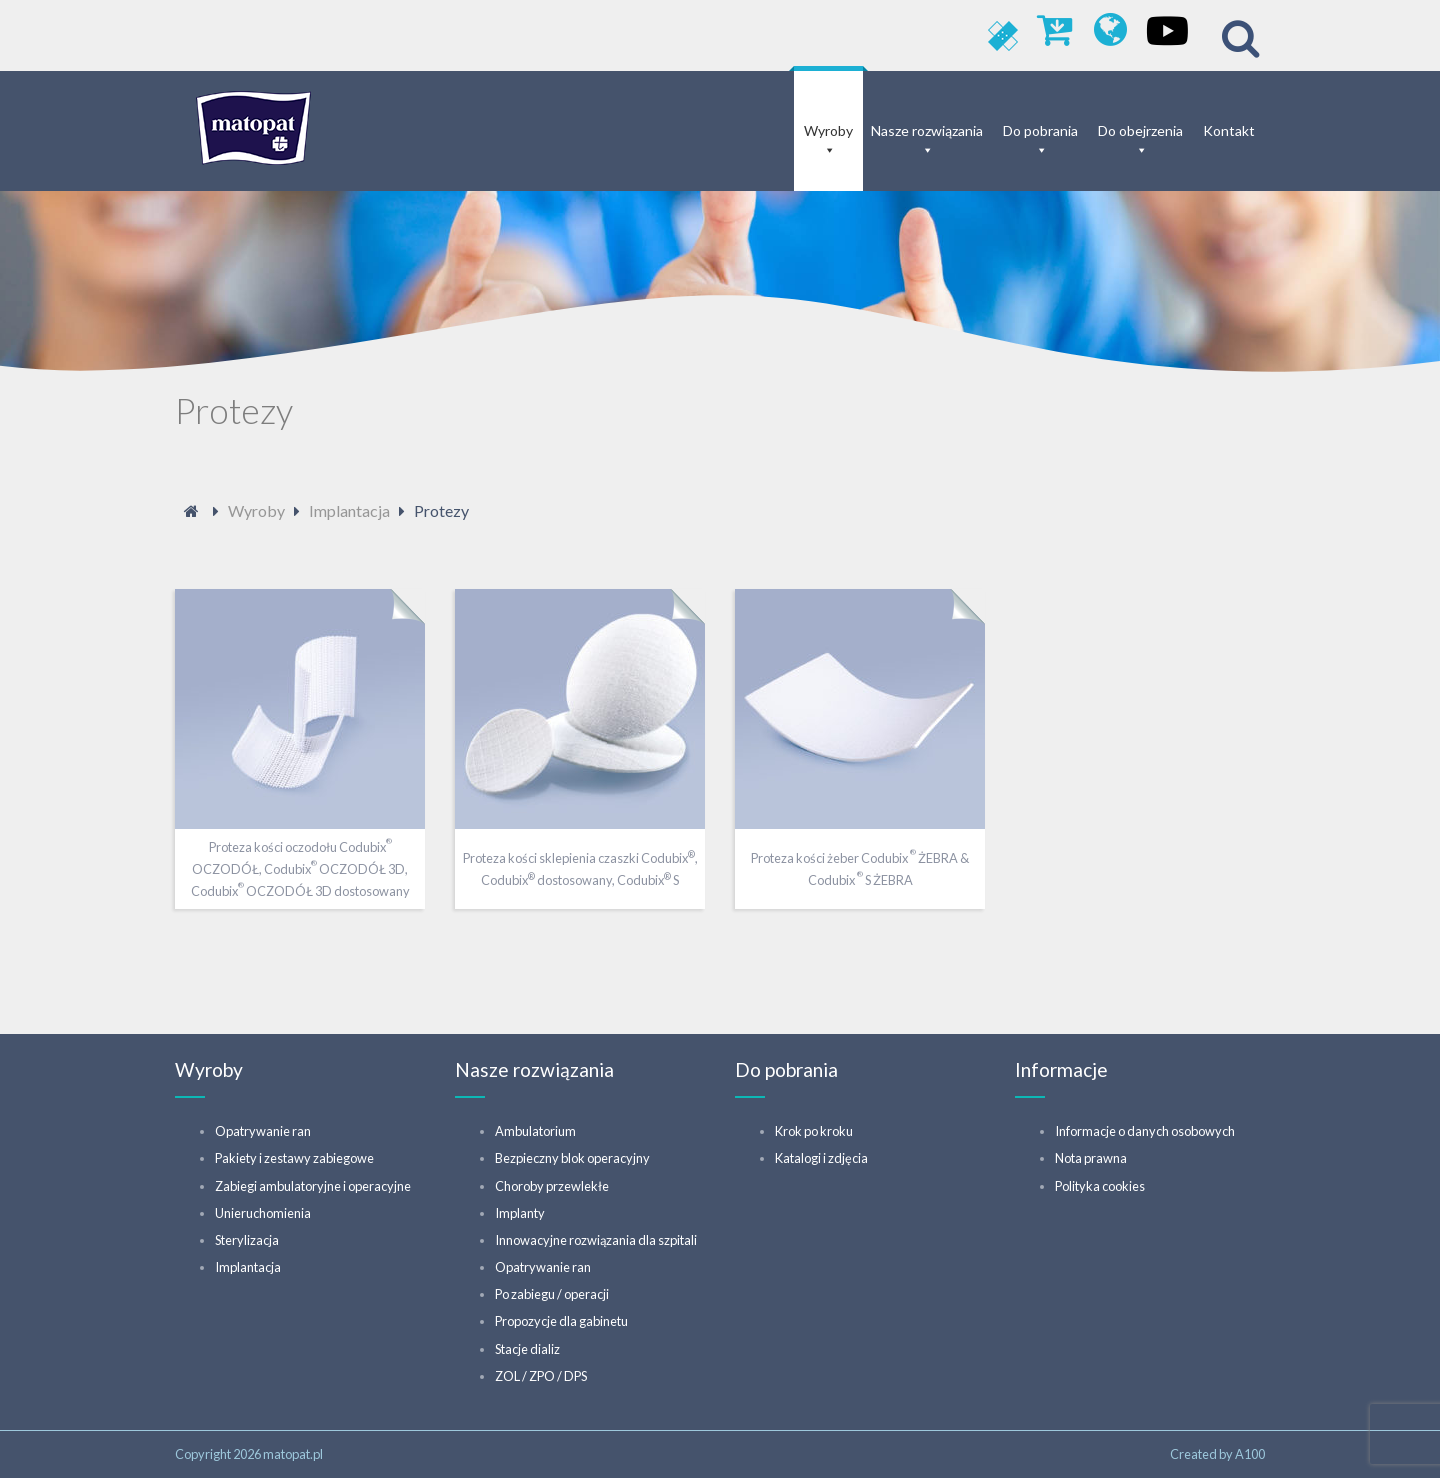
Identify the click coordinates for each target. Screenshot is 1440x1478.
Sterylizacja (247, 1240)
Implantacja (248, 1267)
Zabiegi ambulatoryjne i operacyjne (313, 1186)
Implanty (520, 1213)
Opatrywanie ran (263, 1131)
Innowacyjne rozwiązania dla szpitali (596, 1240)
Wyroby (828, 130)
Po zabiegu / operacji (552, 1294)
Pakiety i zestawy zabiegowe (294, 1158)
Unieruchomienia (263, 1213)
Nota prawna (1091, 1158)
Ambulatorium (535, 1131)
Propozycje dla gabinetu (561, 1321)
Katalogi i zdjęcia (821, 1158)
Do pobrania (1040, 130)
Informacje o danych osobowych (1145, 1131)
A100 (1250, 1454)
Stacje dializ (527, 1349)
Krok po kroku (814, 1131)
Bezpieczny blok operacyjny (572, 1158)
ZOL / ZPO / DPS (541, 1376)
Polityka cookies (1100, 1186)
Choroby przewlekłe (552, 1186)
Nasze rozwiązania (927, 130)
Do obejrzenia (1140, 130)
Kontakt (1229, 130)
